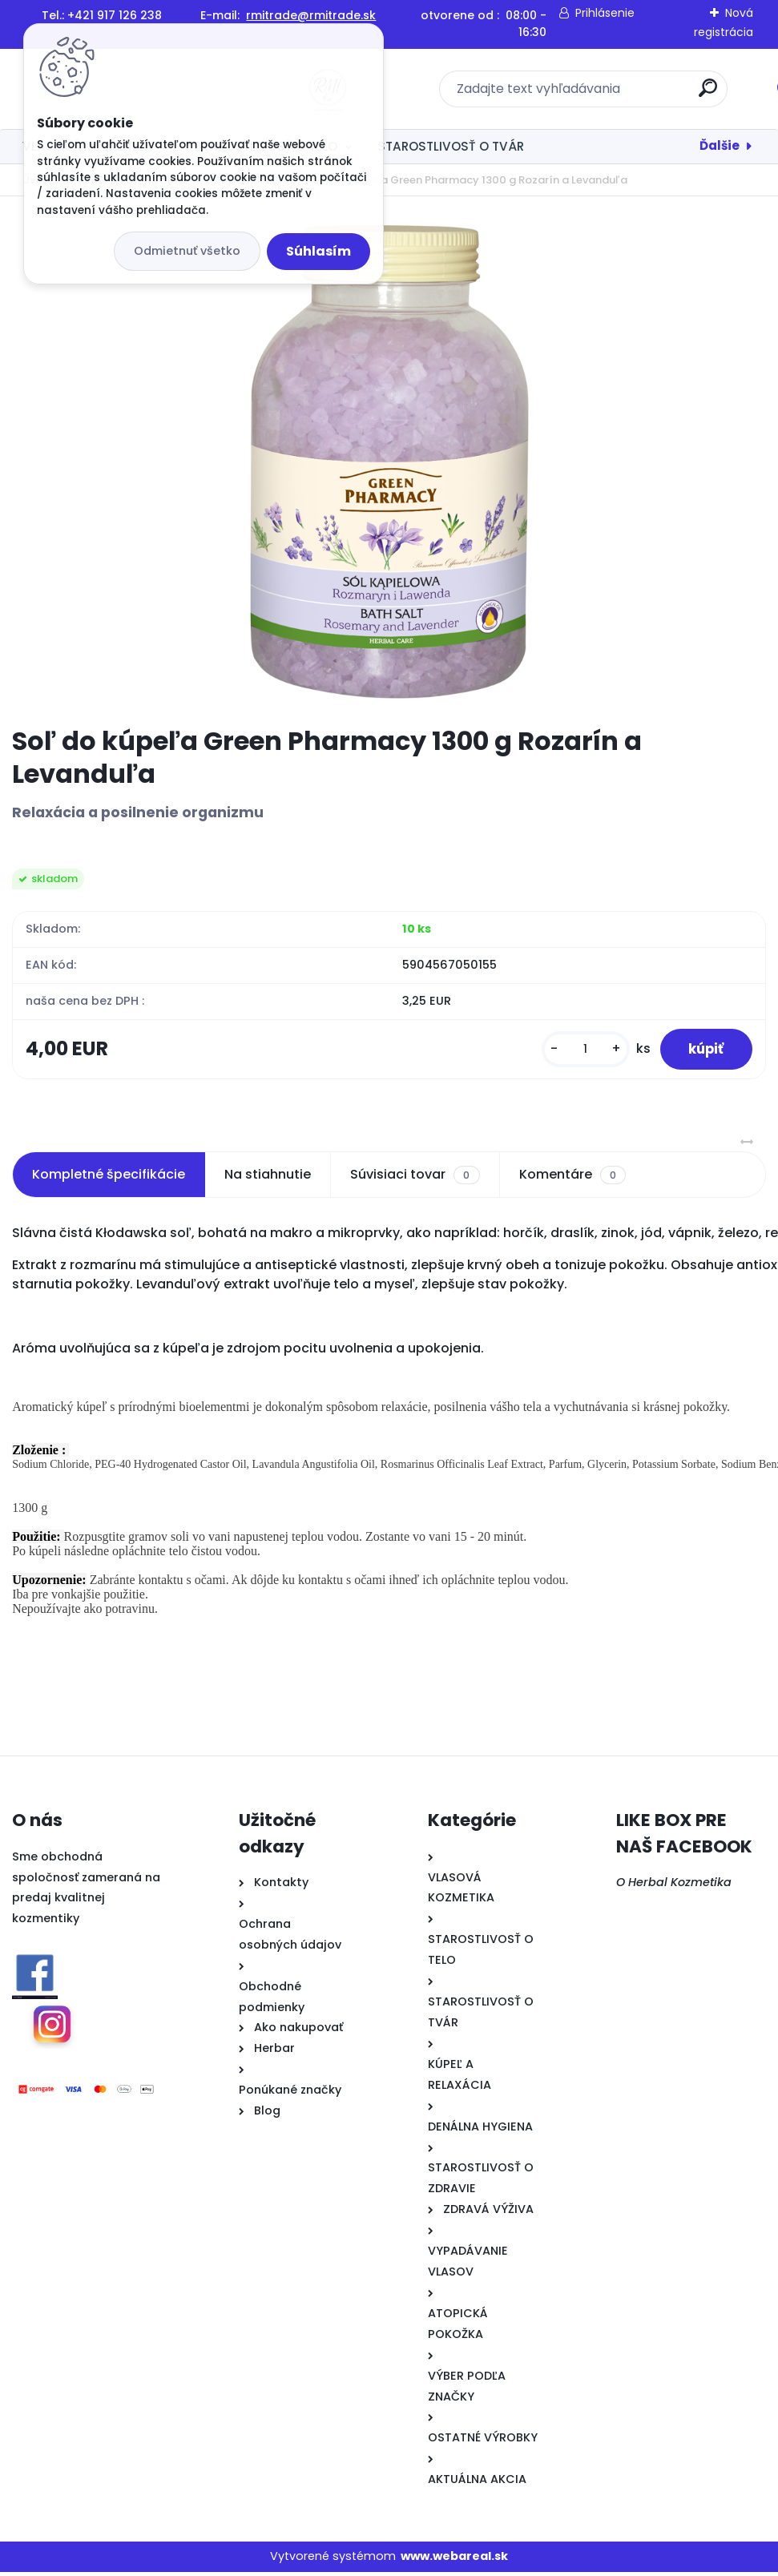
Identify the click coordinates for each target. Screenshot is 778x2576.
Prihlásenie (605, 13)
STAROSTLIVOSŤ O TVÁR (450, 146)
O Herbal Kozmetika (674, 1886)
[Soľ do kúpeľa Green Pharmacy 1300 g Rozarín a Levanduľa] (389, 460)
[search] (600, 94)
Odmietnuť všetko (187, 251)
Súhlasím (318, 251)
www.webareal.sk (454, 2561)
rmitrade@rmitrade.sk (311, 15)
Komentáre (572, 1179)
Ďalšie (719, 145)
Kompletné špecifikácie (108, 1179)
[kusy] (576, 1052)
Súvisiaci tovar (414, 1179)
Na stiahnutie (267, 1179)
